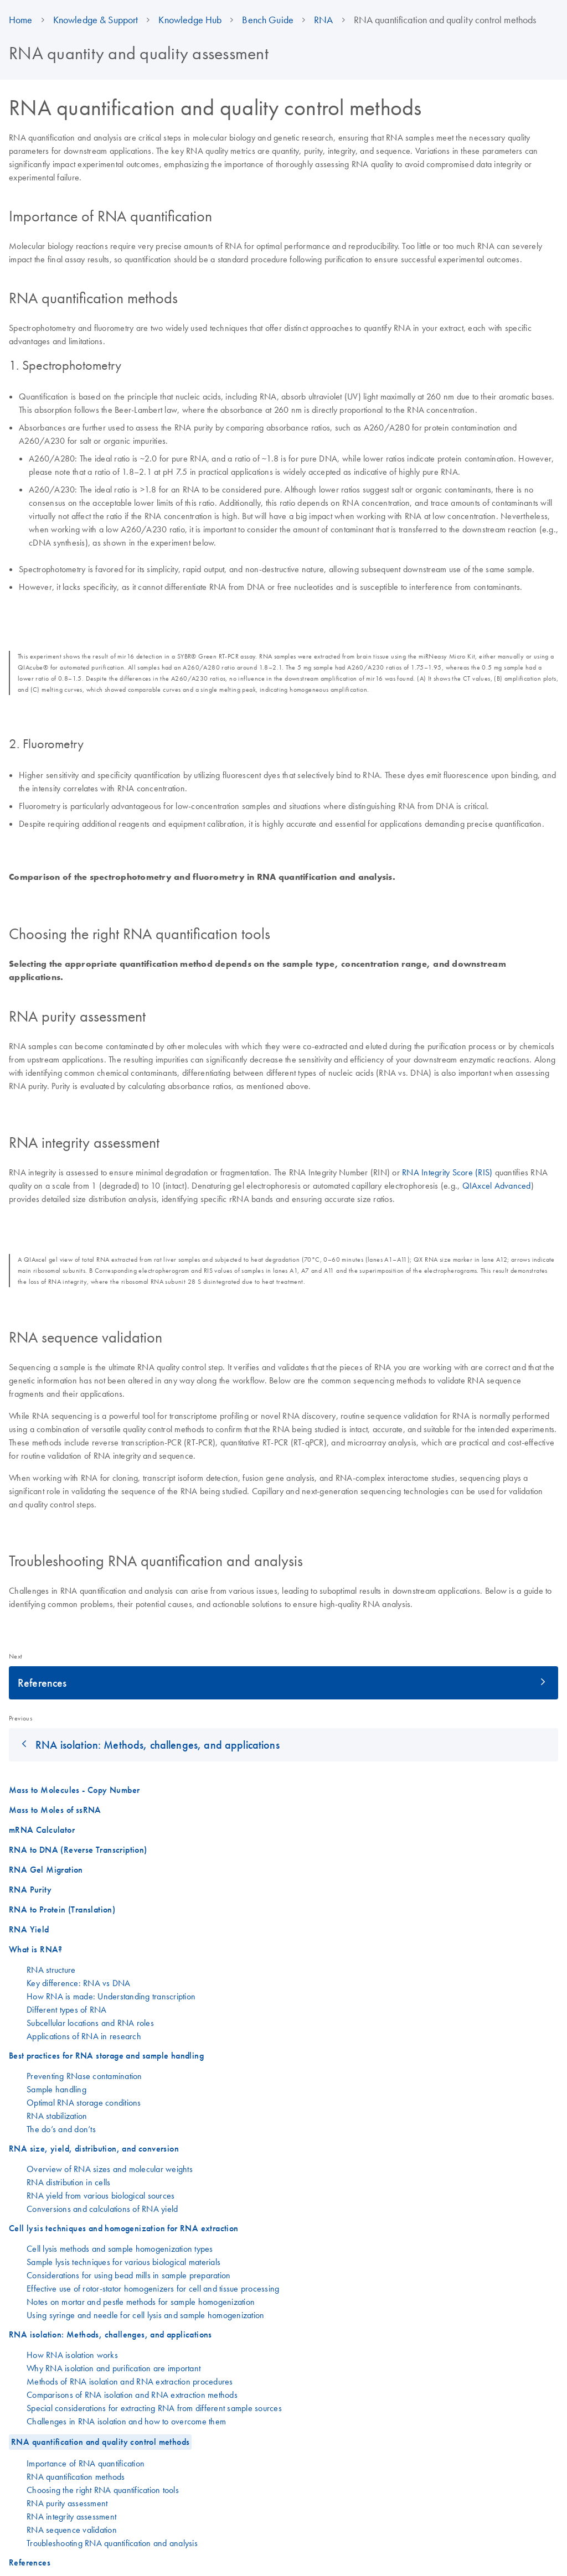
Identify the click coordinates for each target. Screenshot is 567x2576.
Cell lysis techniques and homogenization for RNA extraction (124, 2228)
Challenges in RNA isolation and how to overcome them (126, 2421)
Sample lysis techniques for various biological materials (123, 2261)
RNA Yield (29, 1929)
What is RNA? (36, 1949)
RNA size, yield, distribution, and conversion (94, 2148)
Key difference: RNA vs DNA (79, 1982)
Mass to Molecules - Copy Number (74, 1790)
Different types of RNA (67, 2009)
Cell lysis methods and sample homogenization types (120, 2248)
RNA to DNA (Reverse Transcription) (78, 1849)
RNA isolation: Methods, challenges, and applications (157, 1744)
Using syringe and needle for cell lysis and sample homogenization (145, 2314)
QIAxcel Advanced (496, 1185)
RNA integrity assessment (71, 2516)
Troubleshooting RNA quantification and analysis (112, 2542)
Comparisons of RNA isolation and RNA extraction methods (132, 2394)
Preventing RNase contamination (84, 2075)
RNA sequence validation (72, 2529)
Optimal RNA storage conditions (84, 2102)
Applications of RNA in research (84, 2035)
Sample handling (56, 2089)
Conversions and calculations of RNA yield (102, 2208)
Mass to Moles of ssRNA (55, 1810)
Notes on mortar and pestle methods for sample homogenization (141, 2301)
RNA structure (51, 1969)
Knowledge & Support (95, 20)
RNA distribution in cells (68, 2182)
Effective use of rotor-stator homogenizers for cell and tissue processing (153, 2288)
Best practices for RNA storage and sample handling (106, 2055)
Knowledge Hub (189, 20)
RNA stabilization (57, 2115)
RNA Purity (30, 1889)
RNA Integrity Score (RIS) (447, 1172)
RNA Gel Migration (46, 1869)
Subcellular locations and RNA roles (90, 2022)
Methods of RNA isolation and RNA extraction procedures (130, 2381)
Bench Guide (267, 20)
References (42, 1682)
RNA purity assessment (67, 2502)
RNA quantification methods (76, 2476)
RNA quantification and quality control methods (100, 2442)
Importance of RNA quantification (86, 2463)
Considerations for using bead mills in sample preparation (128, 2274)
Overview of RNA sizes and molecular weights (110, 2168)
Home (21, 20)
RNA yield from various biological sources (100, 2195)
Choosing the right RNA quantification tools (103, 2489)
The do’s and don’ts (61, 2128)
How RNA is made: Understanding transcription (111, 1996)
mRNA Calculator (42, 1830)
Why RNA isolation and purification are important (113, 2367)
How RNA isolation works (72, 2354)
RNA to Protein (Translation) (62, 1909)
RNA (323, 20)
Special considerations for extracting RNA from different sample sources (154, 2407)
